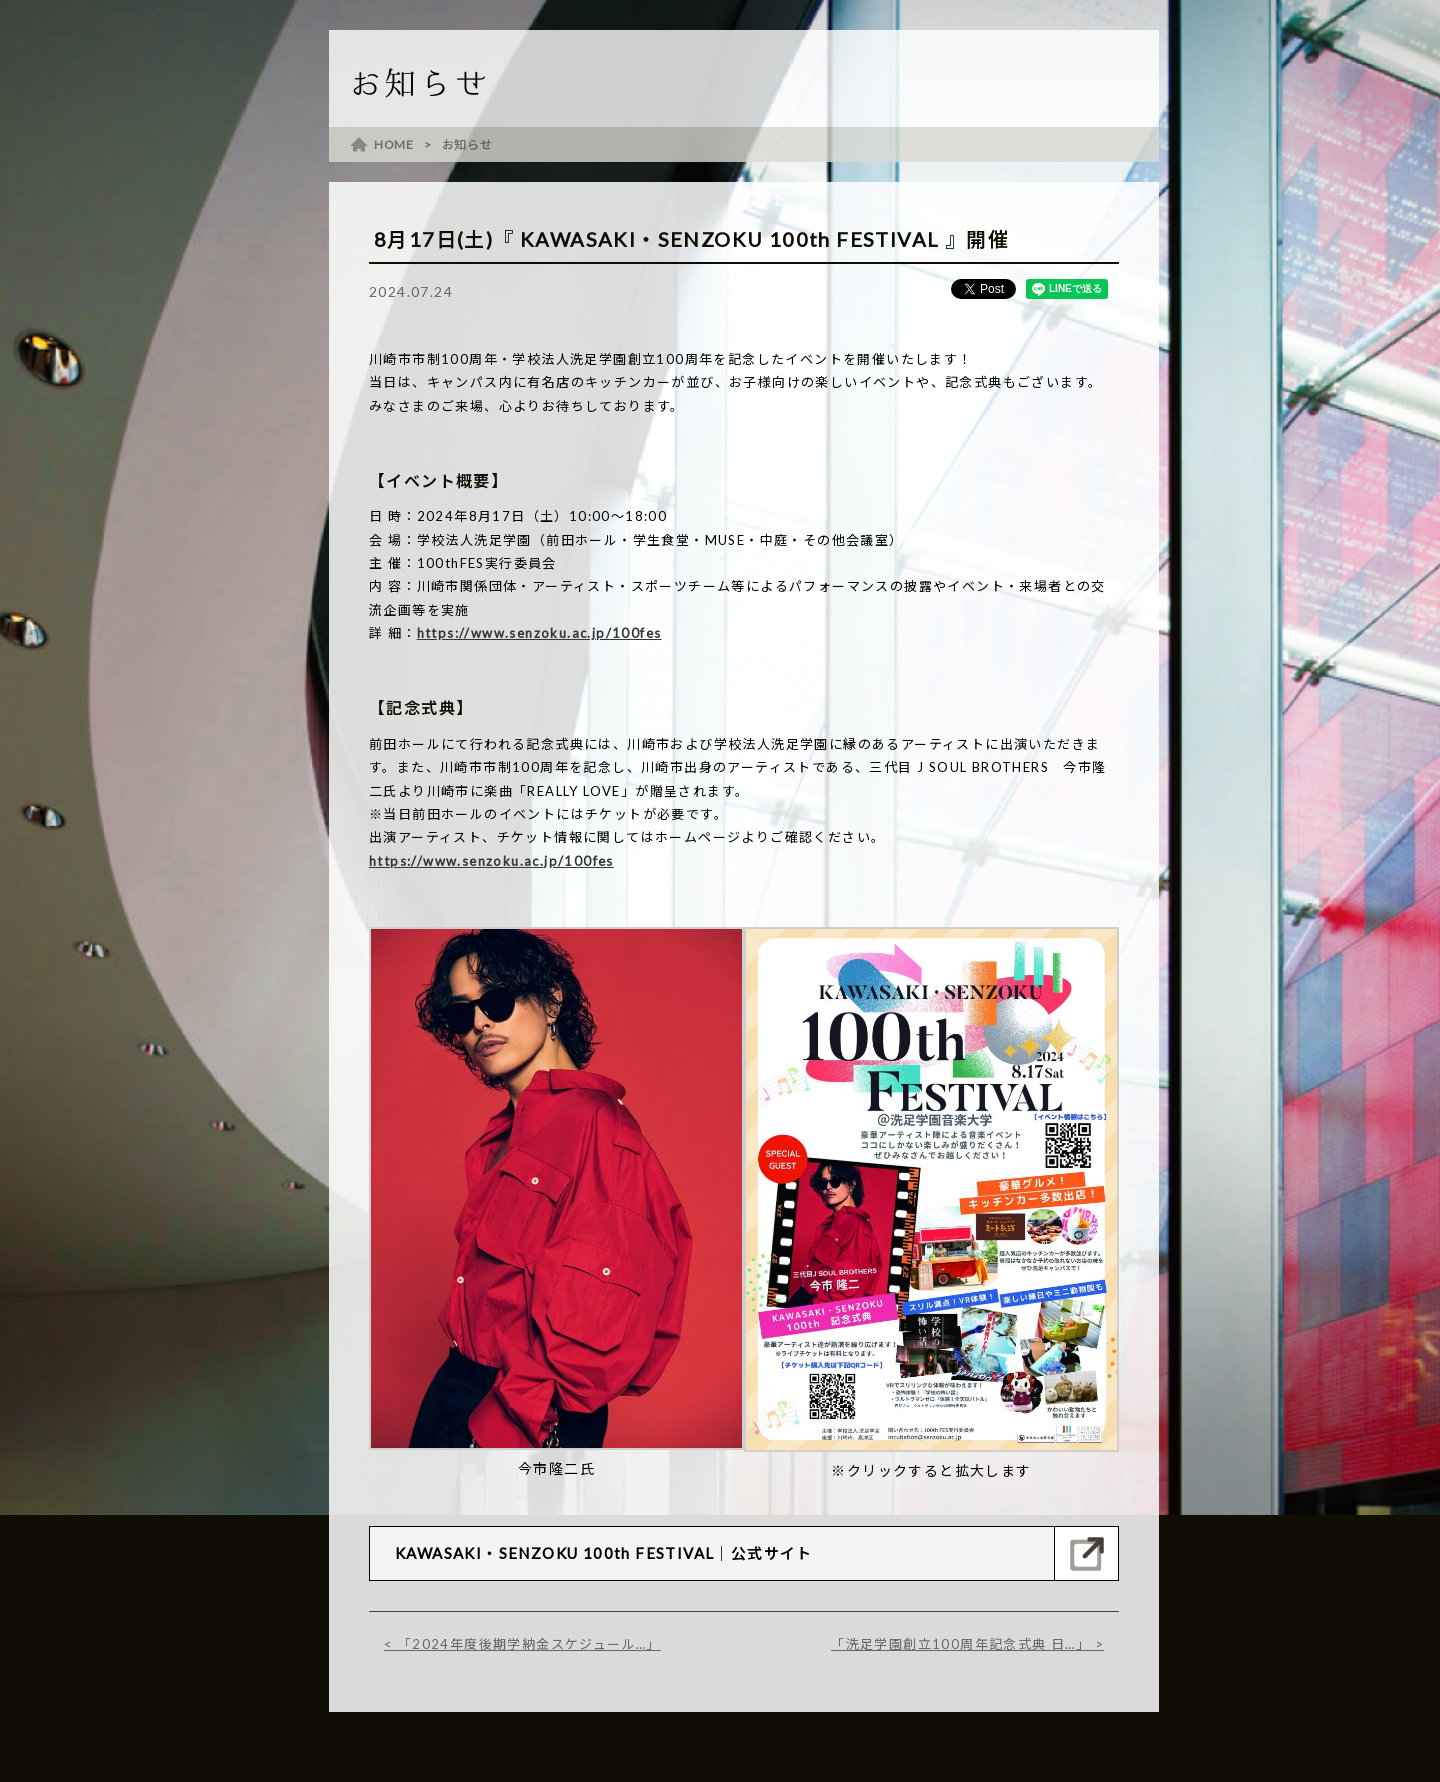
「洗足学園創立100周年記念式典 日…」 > (967, 1644)
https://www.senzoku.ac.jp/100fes (539, 633)
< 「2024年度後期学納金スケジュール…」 (522, 1644)
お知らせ (467, 144)
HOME (394, 144)
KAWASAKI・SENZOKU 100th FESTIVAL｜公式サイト (604, 1553)
